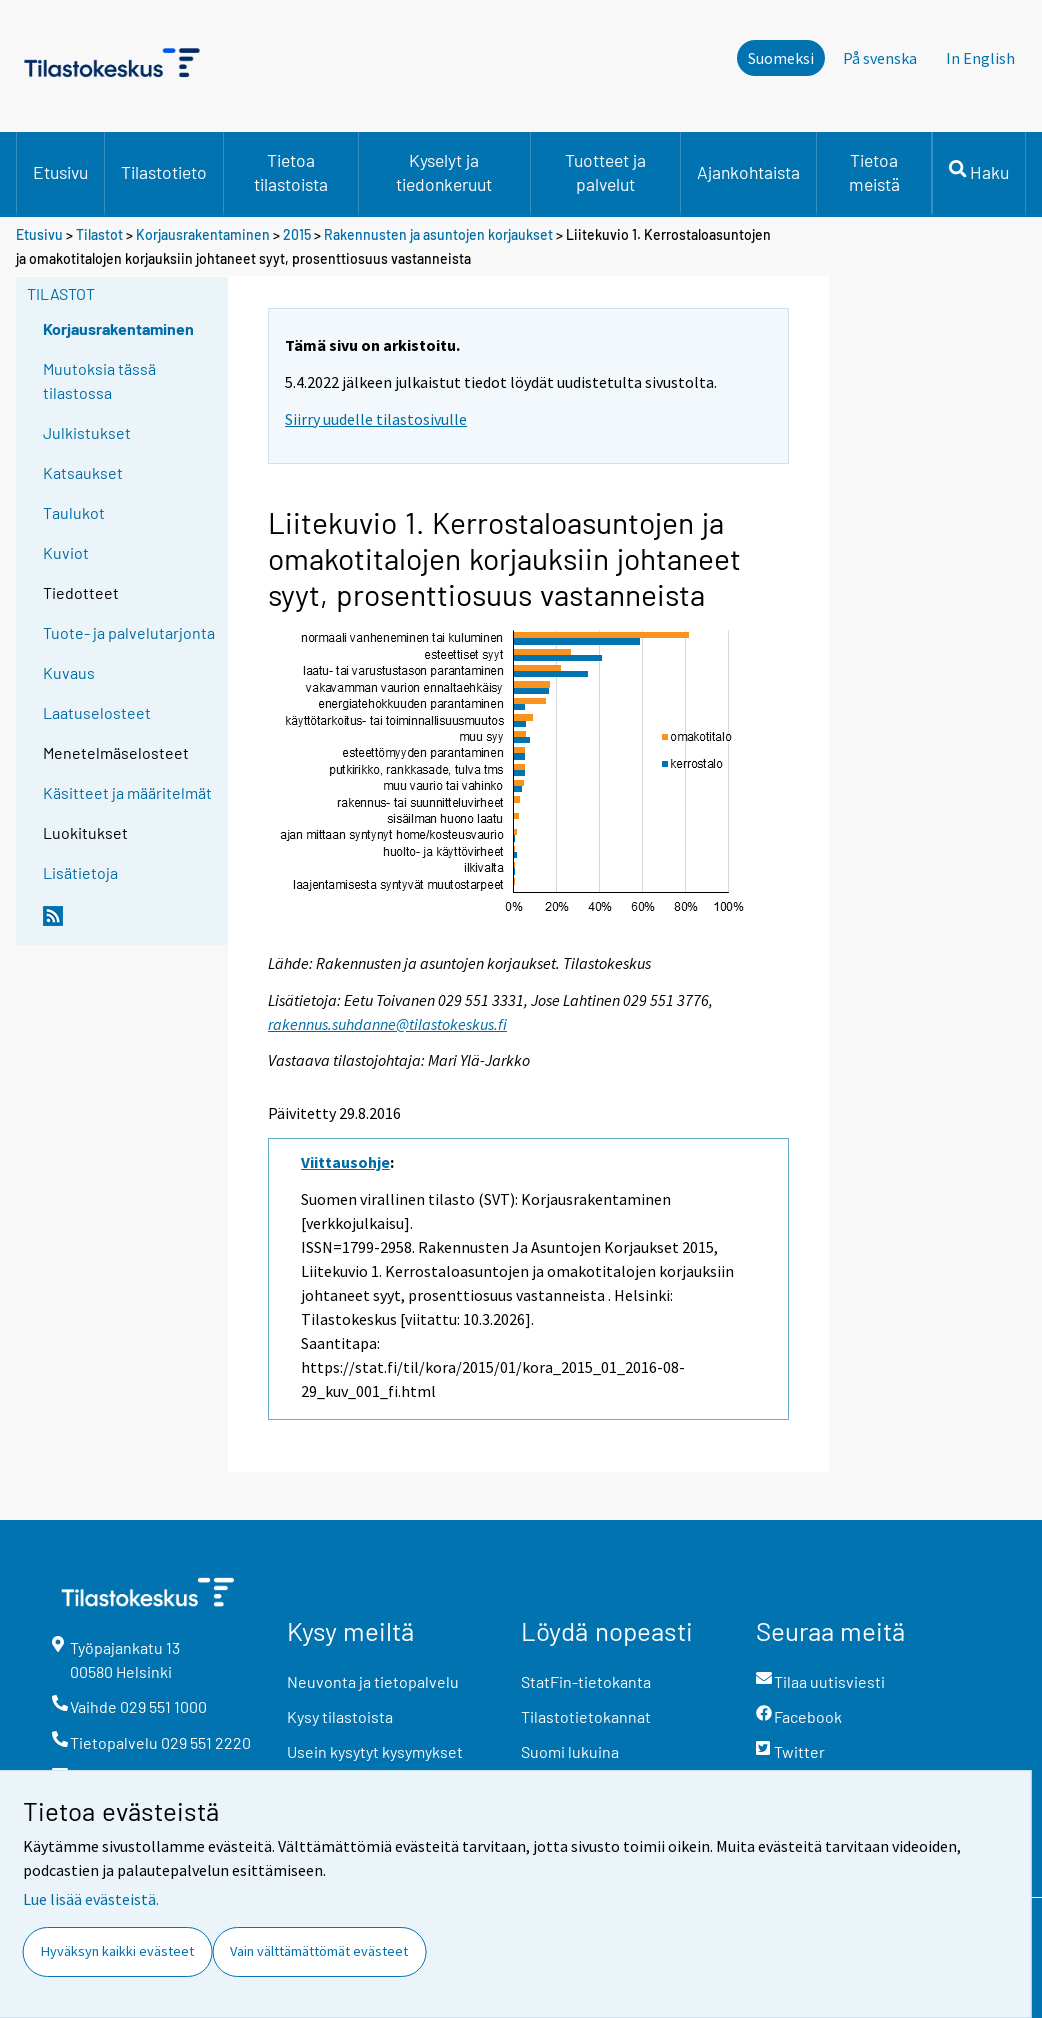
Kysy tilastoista (340, 1716)
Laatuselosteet (97, 712)
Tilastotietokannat (586, 1716)
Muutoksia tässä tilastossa (99, 380)
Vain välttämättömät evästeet (319, 1951)
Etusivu (60, 172)
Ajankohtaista (748, 172)
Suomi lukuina (570, 1751)
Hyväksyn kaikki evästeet (117, 1951)
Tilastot (99, 234)
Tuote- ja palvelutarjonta (129, 632)
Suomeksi (781, 58)
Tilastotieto (164, 172)
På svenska (880, 58)
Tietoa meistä (874, 172)
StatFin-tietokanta (586, 1681)
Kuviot (66, 552)
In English (980, 58)
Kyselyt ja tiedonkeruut (444, 172)
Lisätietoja (80, 872)
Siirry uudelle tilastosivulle (376, 419)
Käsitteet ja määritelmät (127, 792)
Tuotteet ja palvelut (605, 172)
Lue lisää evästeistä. (91, 1899)
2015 (297, 234)
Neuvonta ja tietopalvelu (373, 1681)
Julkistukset (87, 432)
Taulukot (74, 512)
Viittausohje (345, 1162)
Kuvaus (69, 672)
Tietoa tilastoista (291, 172)
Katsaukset (83, 472)
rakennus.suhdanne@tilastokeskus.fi (387, 1024)
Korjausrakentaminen (203, 234)
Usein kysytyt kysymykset (375, 1751)
